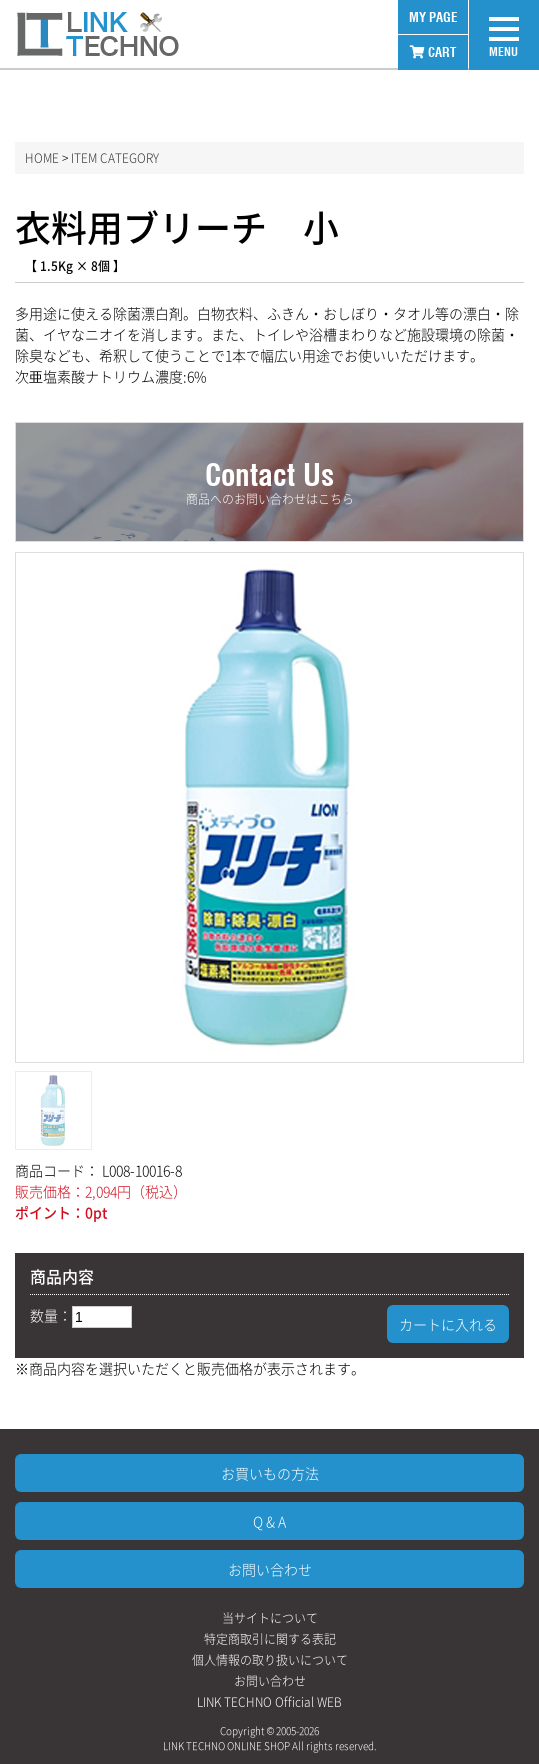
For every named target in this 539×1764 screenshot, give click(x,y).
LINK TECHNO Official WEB (269, 1702)
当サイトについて (270, 1618)
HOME (42, 158)
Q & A (269, 1521)
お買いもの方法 (270, 1473)
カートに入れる (448, 1324)
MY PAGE (433, 17)
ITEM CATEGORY (115, 158)
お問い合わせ (270, 1569)
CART (433, 52)
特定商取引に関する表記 (270, 1639)
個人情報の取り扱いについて (270, 1660)
